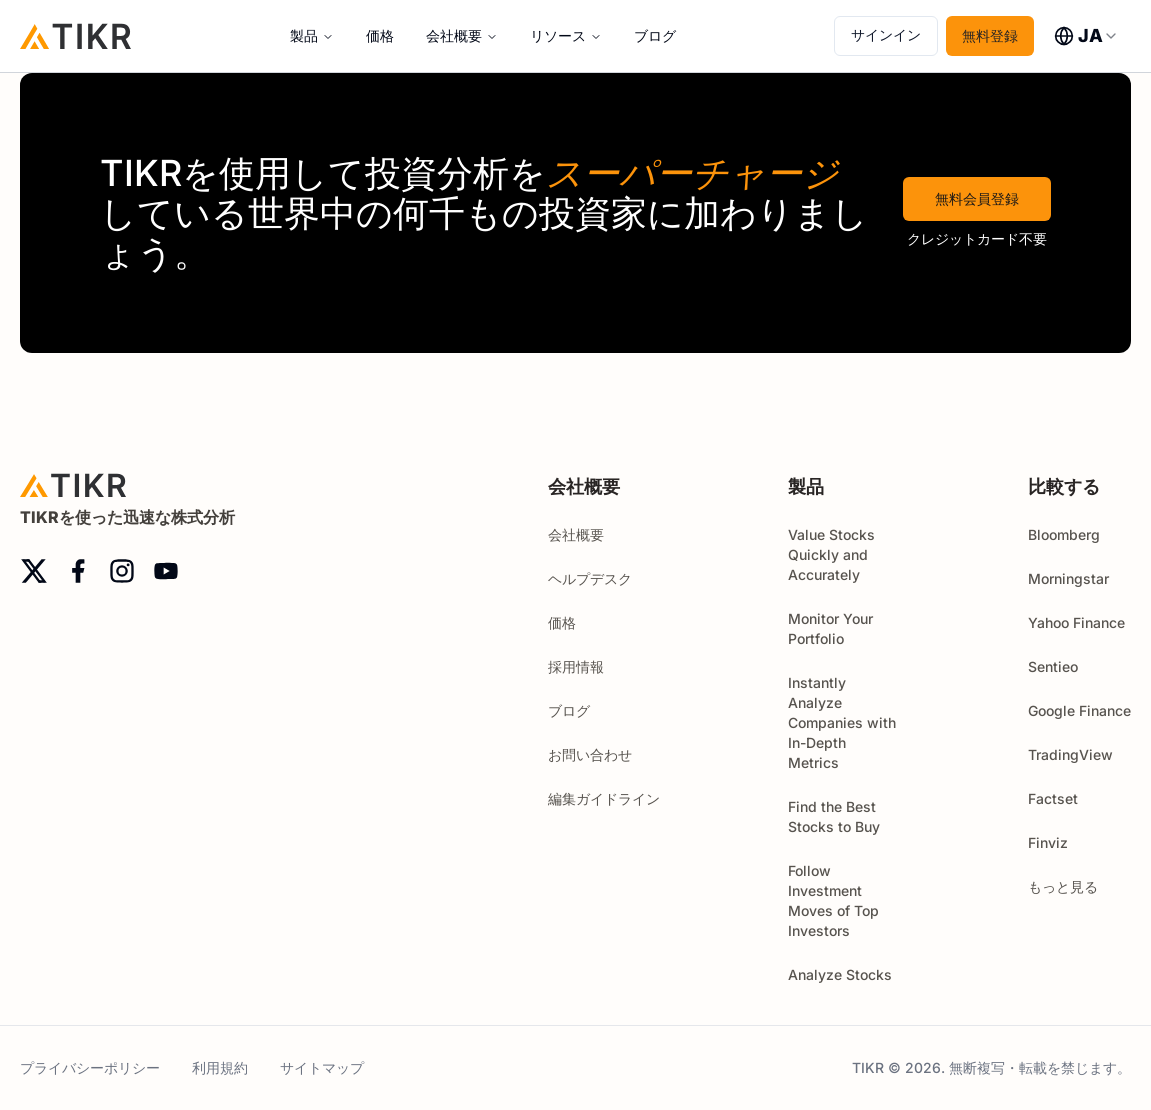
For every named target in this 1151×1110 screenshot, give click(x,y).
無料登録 (990, 35)
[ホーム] (76, 35)
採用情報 (576, 666)
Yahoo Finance (1076, 622)
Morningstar (1068, 578)
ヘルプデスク (590, 578)
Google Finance (1079, 710)
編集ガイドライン (604, 798)
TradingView (1070, 754)
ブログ (655, 35)
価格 (380, 35)
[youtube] (166, 571)
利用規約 (220, 1067)
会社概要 (454, 35)
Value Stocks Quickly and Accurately (831, 554)
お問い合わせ (590, 754)
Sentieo (1053, 666)
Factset (1053, 798)
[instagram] (122, 571)
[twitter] (34, 571)
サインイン (886, 34)
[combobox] (1086, 36)
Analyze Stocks (840, 974)
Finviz (1048, 842)
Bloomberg (1064, 534)
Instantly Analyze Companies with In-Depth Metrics (842, 722)
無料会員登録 (977, 198)
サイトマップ (322, 1067)
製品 (304, 35)
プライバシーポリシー (90, 1067)
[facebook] (78, 571)
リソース (558, 35)
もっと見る (1072, 886)
